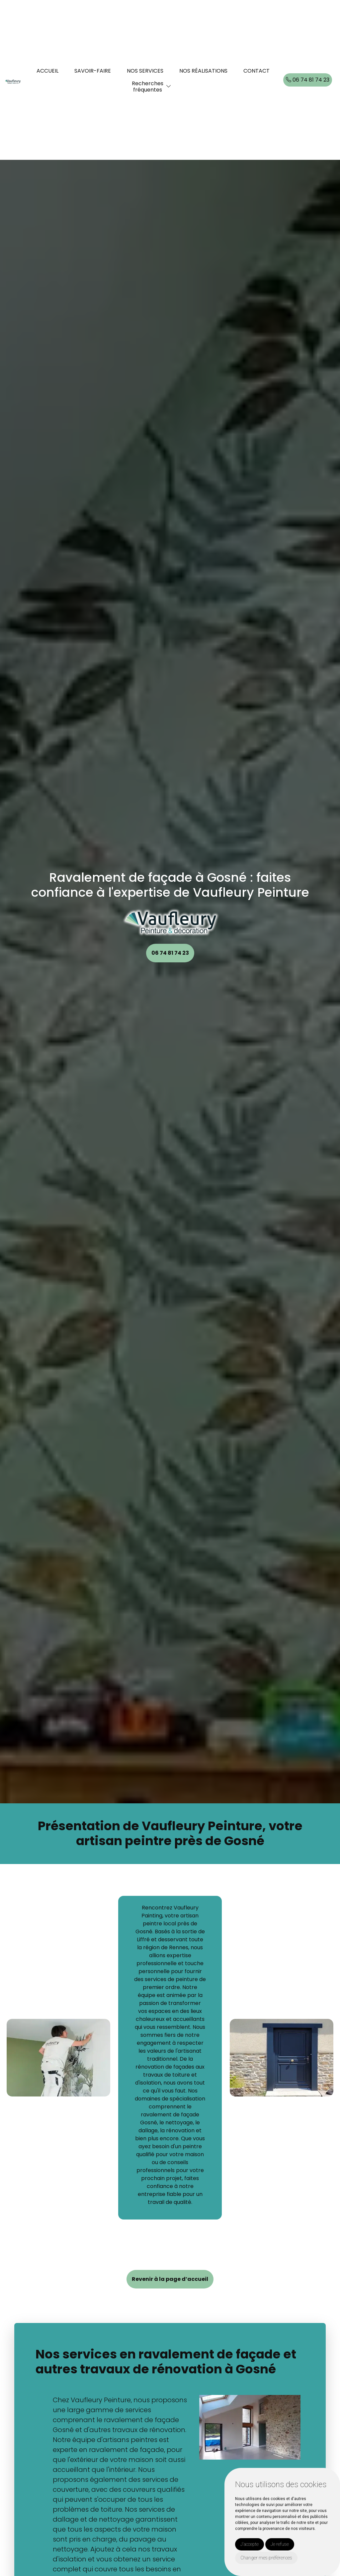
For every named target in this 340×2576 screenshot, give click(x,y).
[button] (168, 86)
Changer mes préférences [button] (266, 2557)
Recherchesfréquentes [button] (147, 87)
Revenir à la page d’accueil (170, 2279)
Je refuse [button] (280, 2544)
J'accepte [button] (249, 2544)
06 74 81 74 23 (307, 80)
